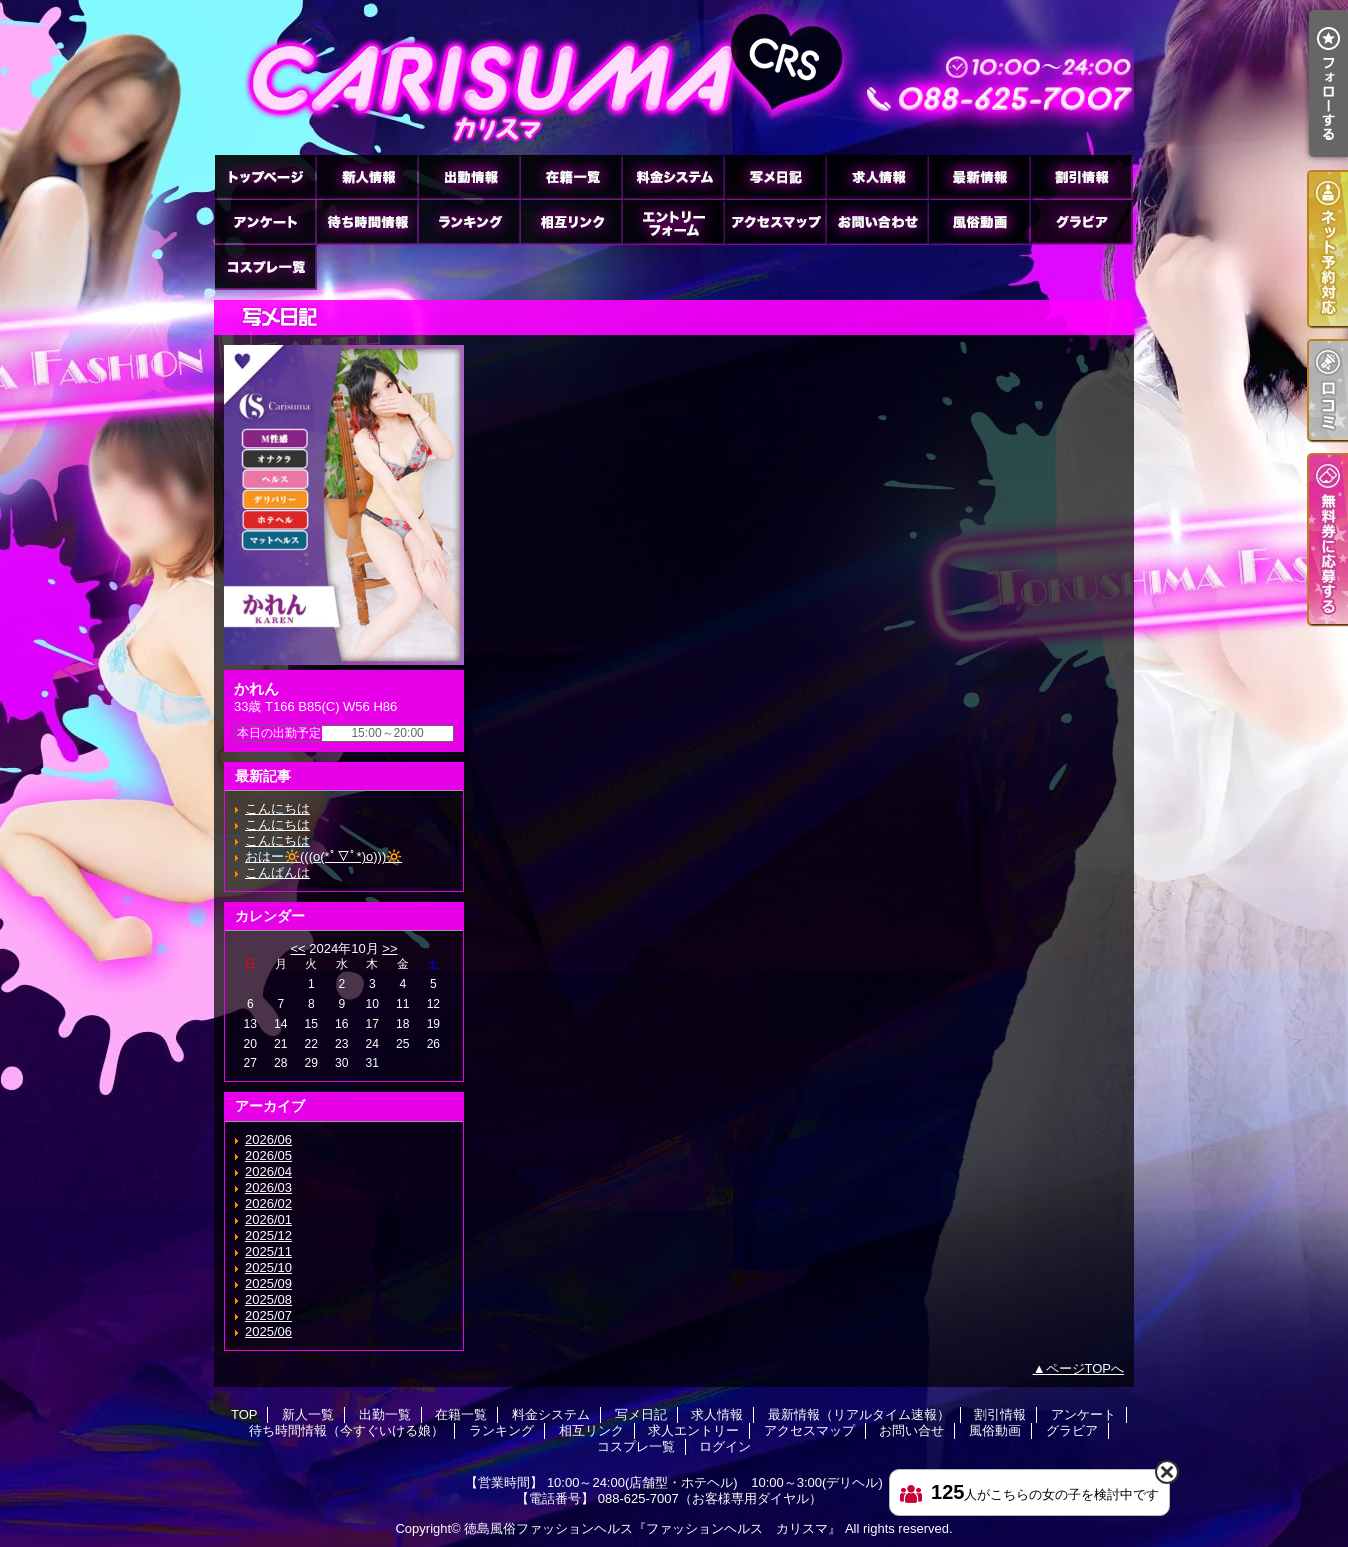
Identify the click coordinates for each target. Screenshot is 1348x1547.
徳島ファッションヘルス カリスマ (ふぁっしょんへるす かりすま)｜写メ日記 (674, 77)
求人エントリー (673, 221)
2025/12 (268, 1235)
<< (297, 948)
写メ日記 (775, 176)
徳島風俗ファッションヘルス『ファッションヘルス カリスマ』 (652, 1528)
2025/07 (268, 1315)
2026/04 (268, 1171)
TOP (265, 176)
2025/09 (268, 1283)
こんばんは (277, 872)
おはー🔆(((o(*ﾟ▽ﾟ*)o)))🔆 (323, 856)
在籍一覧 (571, 176)
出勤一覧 (469, 176)
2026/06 (268, 1139)
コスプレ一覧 (265, 266)
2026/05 (268, 1155)
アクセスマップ (775, 221)
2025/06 (268, 1331)
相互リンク (571, 221)
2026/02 (268, 1203)
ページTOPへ (1085, 1368)
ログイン (725, 1446)
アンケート (265, 221)
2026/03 (268, 1187)
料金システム (673, 176)
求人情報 (877, 176)
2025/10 (268, 1267)
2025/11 (268, 1251)
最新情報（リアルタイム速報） (979, 176)
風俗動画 (979, 221)
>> (389, 948)
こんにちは (277, 808)
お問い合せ (877, 221)
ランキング (469, 221)
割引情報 (1081, 176)
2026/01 (268, 1219)
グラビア (1081, 221)
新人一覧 (367, 176)
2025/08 (268, 1299)
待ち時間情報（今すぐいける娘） (367, 221)
